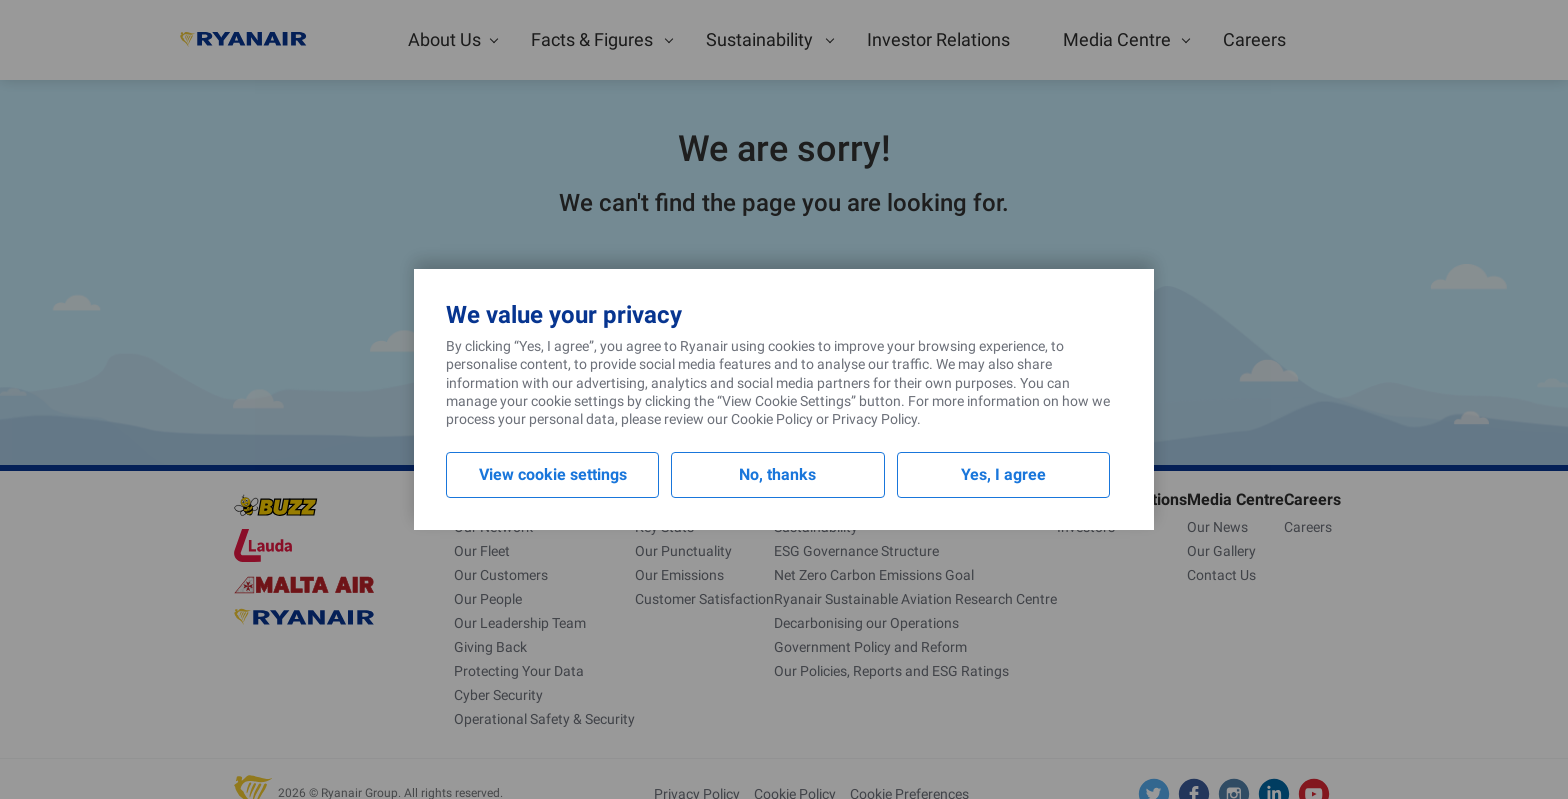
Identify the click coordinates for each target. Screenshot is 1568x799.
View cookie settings (553, 474)
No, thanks (777, 474)
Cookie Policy (772, 419)
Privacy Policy (874, 419)
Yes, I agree (1003, 474)
